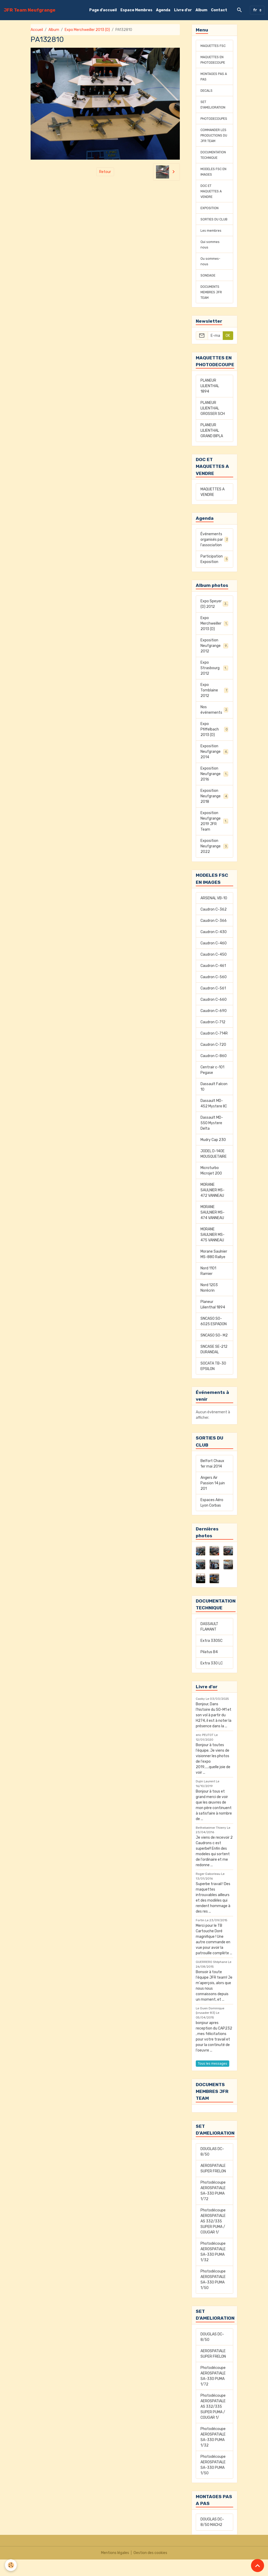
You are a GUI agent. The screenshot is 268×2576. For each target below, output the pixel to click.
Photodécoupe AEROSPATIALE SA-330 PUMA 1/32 (213, 2268)
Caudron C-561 (213, 1005)
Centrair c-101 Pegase (212, 1086)
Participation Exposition (214, 576)
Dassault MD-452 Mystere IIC (213, 1120)
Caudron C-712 (212, 1038)
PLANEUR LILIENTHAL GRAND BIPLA (211, 447)
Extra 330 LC (211, 1679)
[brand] (29, 10)
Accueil (37, 30)
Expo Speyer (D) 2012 (214, 620)
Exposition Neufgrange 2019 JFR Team (215, 837)
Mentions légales (115, 2569)
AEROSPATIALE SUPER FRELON (213, 2185)
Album (201, 10)
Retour (105, 172)
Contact (219, 10)
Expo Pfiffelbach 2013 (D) (214, 746)
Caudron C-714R (214, 1050)
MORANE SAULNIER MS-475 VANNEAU (212, 1251)
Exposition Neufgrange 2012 (214, 662)
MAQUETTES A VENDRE (212, 508)
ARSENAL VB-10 (213, 914)
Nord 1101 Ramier (208, 1287)
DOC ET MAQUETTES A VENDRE (212, 202)
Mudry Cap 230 (213, 1156)
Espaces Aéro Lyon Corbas (211, 1519)
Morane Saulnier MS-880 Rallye (213, 1271)
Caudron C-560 (213, 993)
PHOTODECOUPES (215, 124)
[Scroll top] (257, 2565)
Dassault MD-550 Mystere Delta (211, 1139)
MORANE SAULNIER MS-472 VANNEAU (212, 1206)
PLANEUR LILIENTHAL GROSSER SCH (212, 424)
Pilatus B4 (209, 1668)
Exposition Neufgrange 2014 (214, 768)
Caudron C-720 (213, 1061)
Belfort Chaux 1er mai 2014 (212, 1480)
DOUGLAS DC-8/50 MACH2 (212, 2538)
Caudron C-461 (213, 982)
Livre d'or (183, 10)
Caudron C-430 (213, 948)
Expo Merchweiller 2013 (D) (87, 30)
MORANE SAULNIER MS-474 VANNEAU (212, 1229)
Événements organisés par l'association (214, 556)
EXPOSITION (210, 219)
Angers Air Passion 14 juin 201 (212, 1499)
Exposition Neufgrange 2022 (214, 862)
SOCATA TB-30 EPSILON (213, 1383)
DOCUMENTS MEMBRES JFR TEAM (212, 308)
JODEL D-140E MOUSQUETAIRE (213, 1170)
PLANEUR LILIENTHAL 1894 (209, 402)
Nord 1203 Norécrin (209, 1304)
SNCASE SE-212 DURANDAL (213, 1366)
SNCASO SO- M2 (214, 1352)
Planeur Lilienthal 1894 (212, 1321)
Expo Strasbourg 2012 (214, 684)
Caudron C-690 (213, 1027)
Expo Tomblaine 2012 (214, 707)
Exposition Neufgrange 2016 (214, 790)
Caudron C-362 (213, 926)
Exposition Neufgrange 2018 (214, 812)
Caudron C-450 (213, 971)
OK (228, 352)
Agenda (163, 10)
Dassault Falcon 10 (213, 1103)
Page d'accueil (103, 10)
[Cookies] (11, 2565)
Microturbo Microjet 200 (211, 1187)
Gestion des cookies (150, 2569)
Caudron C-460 (213, 959)
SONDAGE (208, 292)
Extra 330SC (211, 1657)
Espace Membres (136, 10)
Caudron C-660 (213, 1016)
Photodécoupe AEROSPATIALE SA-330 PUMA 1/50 (213, 2296)
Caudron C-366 (213, 937)
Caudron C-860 (213, 1072)
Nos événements (214, 726)
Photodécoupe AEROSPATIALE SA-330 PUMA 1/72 (213, 2207)
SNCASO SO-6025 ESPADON (213, 1338)
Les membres (211, 247)
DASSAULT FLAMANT (209, 1643)
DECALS (207, 96)
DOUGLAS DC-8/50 (212, 2168)
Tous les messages (212, 2080)
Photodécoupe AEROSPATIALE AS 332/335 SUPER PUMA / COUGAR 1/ (213, 2238)
